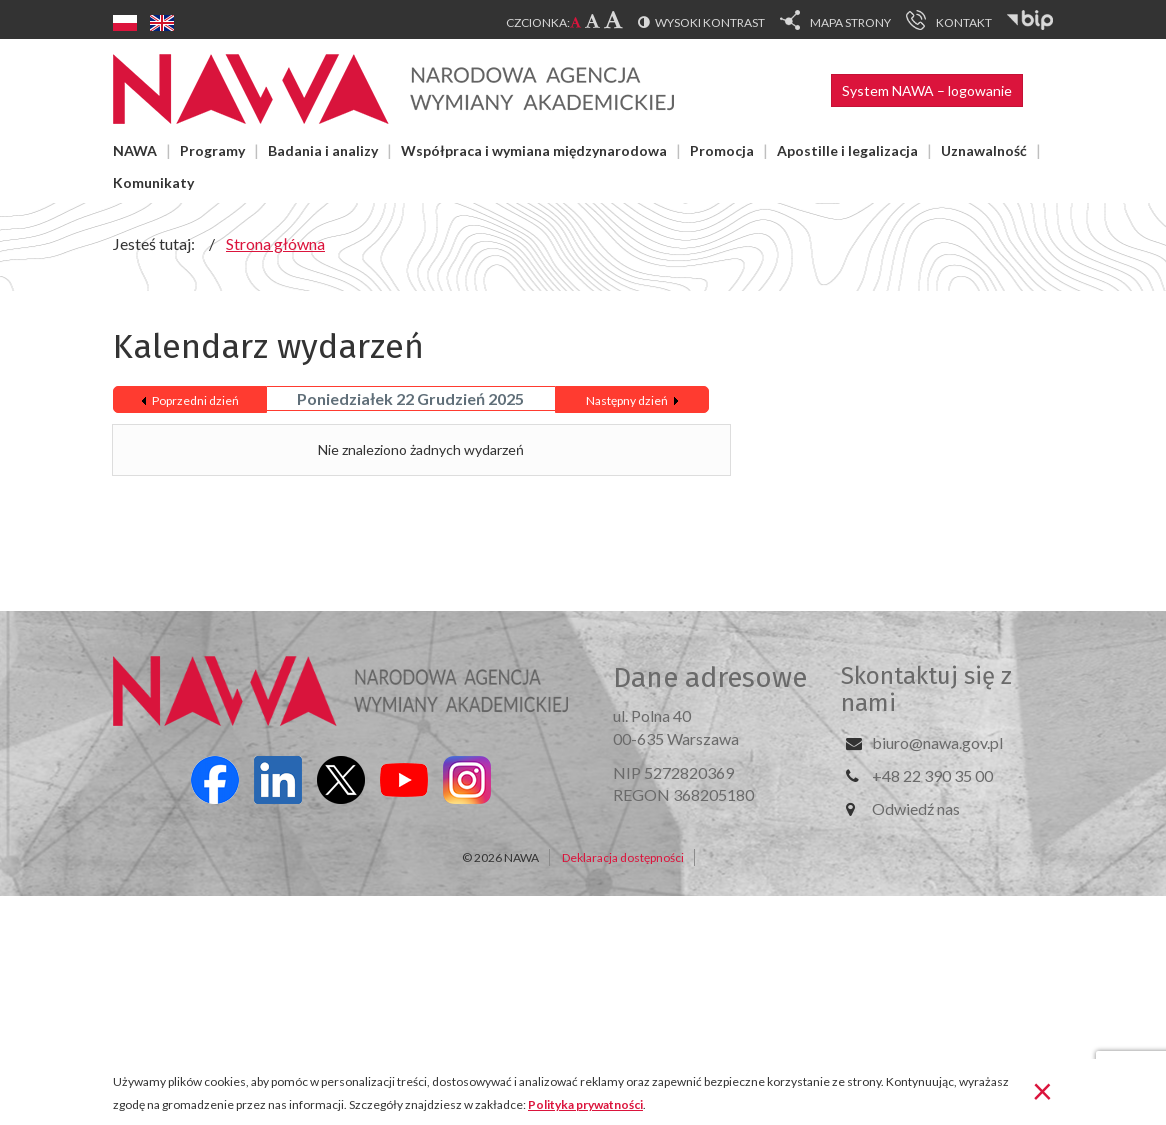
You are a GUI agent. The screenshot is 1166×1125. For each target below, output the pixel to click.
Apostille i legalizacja (847, 150)
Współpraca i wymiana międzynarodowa (534, 150)
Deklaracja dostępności (623, 857)
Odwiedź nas (916, 808)
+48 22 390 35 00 (932, 775)
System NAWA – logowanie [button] (927, 90)
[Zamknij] (1042, 1090)
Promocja (722, 150)
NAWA (135, 150)
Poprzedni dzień (195, 400)
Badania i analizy (323, 150)
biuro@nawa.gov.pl (937, 742)
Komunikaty (153, 182)
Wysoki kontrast (710, 22)
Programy (212, 150)
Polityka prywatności (585, 1104)
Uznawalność (984, 150)
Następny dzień (627, 400)
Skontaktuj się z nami (926, 689)
